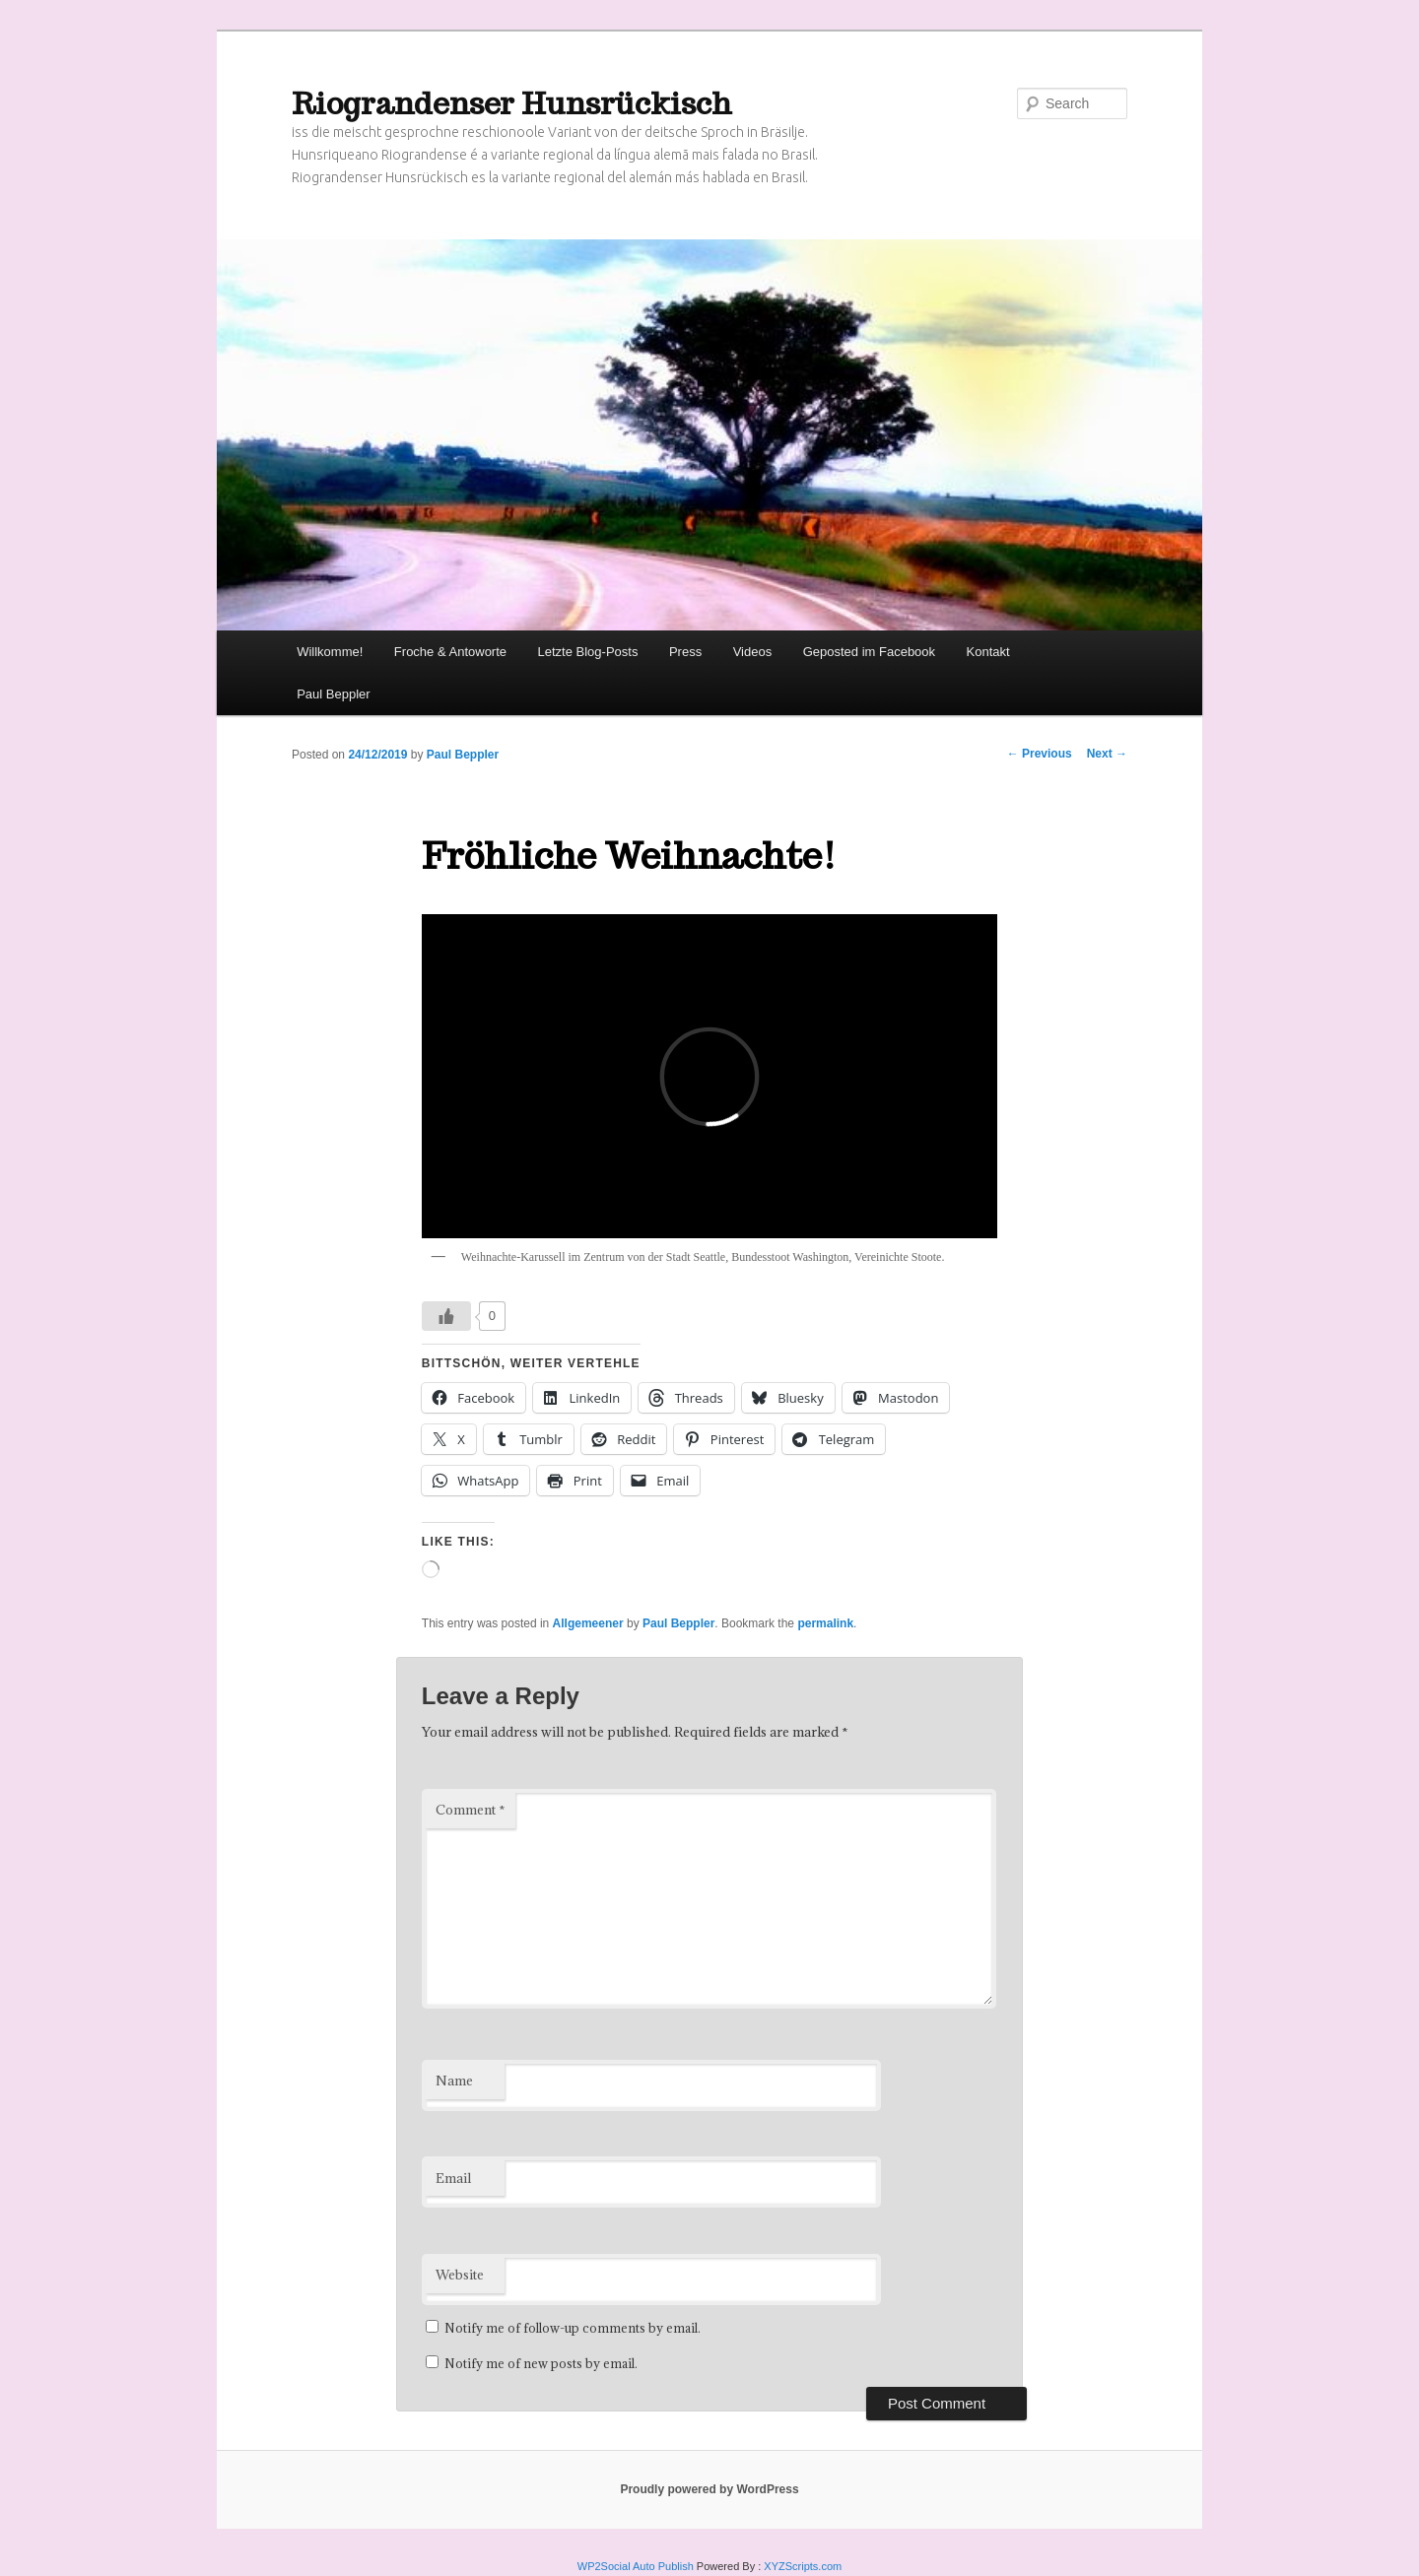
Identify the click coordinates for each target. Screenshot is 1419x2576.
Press (685, 651)
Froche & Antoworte (450, 651)
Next (1107, 753)
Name (454, 2080)
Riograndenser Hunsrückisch (512, 103)
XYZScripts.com (803, 2566)
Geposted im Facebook (869, 651)
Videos (753, 651)
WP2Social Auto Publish (635, 2566)
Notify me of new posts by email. (541, 2363)
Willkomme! (330, 651)
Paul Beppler (333, 694)
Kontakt (988, 651)
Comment (471, 1809)
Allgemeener (588, 1623)
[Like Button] (446, 1316)
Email (453, 2178)
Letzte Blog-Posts (588, 651)
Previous (1039, 753)
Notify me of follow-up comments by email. (572, 2328)
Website (460, 2274)
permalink (825, 1623)
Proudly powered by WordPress (709, 2489)
